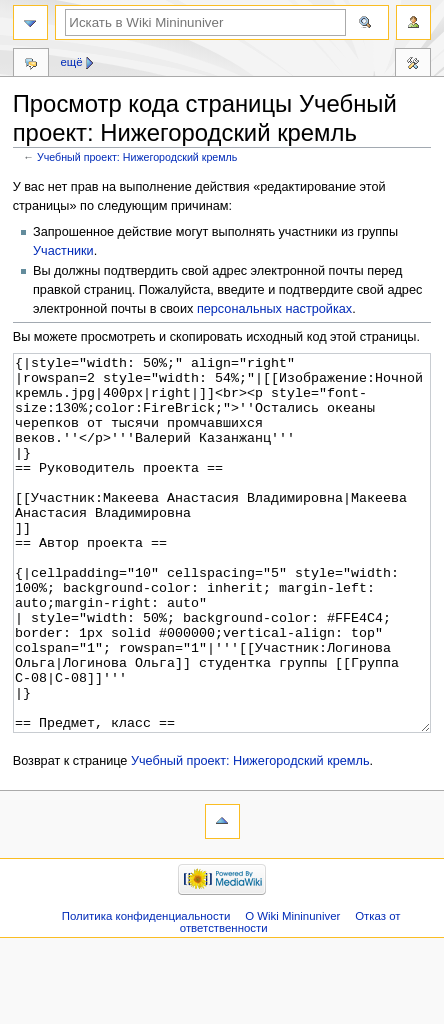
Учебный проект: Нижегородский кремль (137, 157)
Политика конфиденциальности (146, 991)
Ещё (71, 62)
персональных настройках (274, 309)
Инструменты (413, 65)
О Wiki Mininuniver (292, 991)
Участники (63, 251)
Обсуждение (31, 65)
